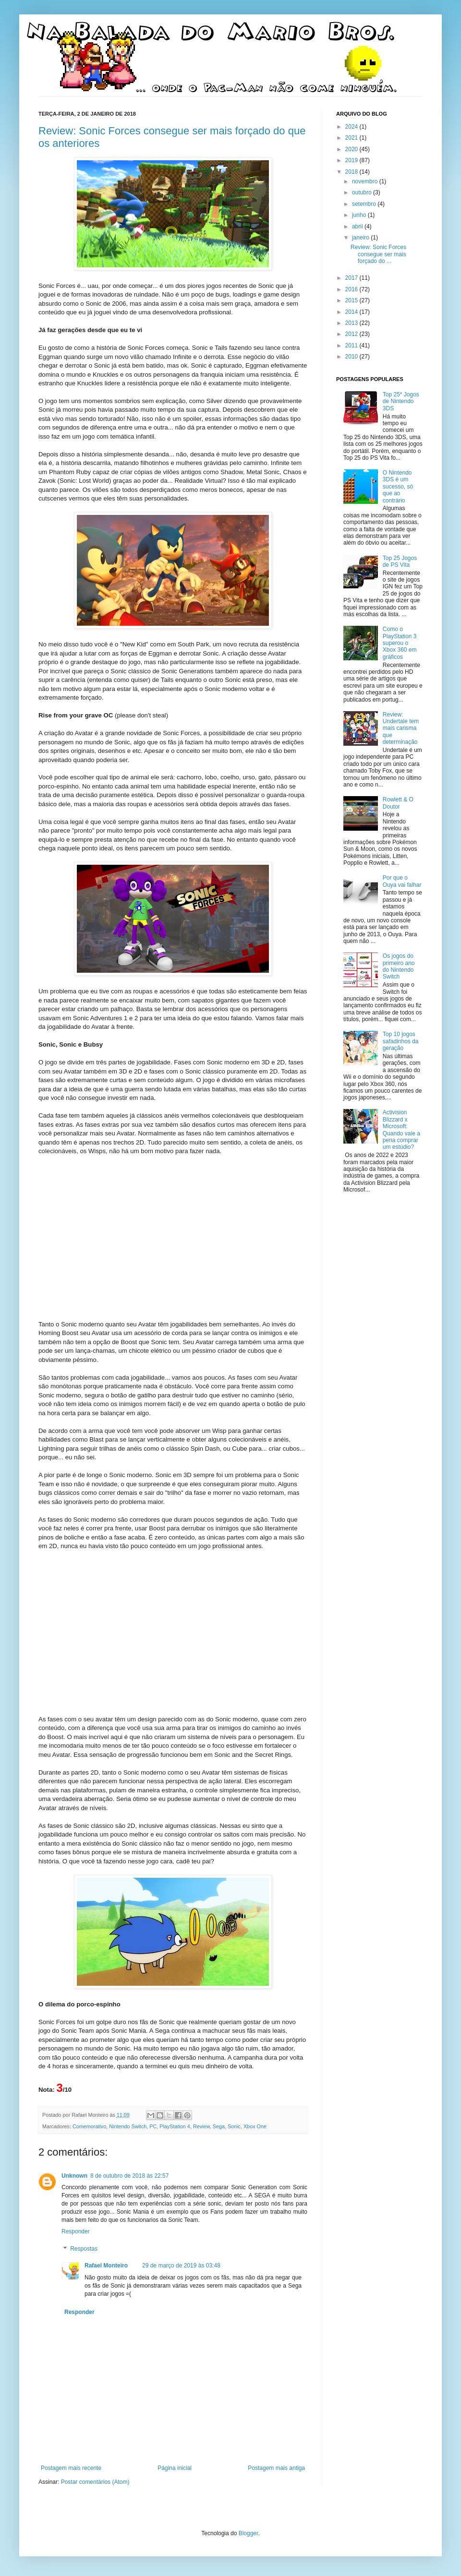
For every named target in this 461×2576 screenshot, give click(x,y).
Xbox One (255, 2126)
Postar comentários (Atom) (95, 2482)
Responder (75, 2231)
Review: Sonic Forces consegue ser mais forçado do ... (378, 254)
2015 (352, 300)
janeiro (361, 237)
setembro (364, 204)
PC (153, 2126)
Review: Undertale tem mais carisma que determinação (401, 728)
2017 (352, 277)
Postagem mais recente (71, 2468)
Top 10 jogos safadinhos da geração (401, 1041)
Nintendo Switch (127, 2126)
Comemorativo (89, 2126)
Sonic (234, 2126)
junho (360, 215)
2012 (352, 334)
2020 (352, 149)
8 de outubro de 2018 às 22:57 (129, 2175)
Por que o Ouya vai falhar (402, 881)
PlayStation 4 (174, 2126)
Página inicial (175, 2468)
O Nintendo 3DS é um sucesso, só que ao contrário (398, 486)
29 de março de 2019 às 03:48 (181, 2265)
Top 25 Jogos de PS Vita (400, 561)
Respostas (83, 2248)
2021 (352, 137)
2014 (352, 312)
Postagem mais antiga (276, 2468)
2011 (352, 345)
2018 (352, 171)
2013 (352, 323)
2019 (352, 160)
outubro (362, 192)
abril (358, 226)
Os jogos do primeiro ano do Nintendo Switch (399, 966)
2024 (352, 126)
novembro (365, 181)
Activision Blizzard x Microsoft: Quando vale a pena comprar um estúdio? (401, 1129)
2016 (352, 289)
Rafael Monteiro (106, 2265)
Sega (219, 2126)
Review (201, 2126)
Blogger (248, 2533)
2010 (352, 356)
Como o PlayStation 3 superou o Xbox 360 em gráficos (400, 643)
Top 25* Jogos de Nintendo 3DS (401, 401)
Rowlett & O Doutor (398, 803)
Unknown (74, 2175)
